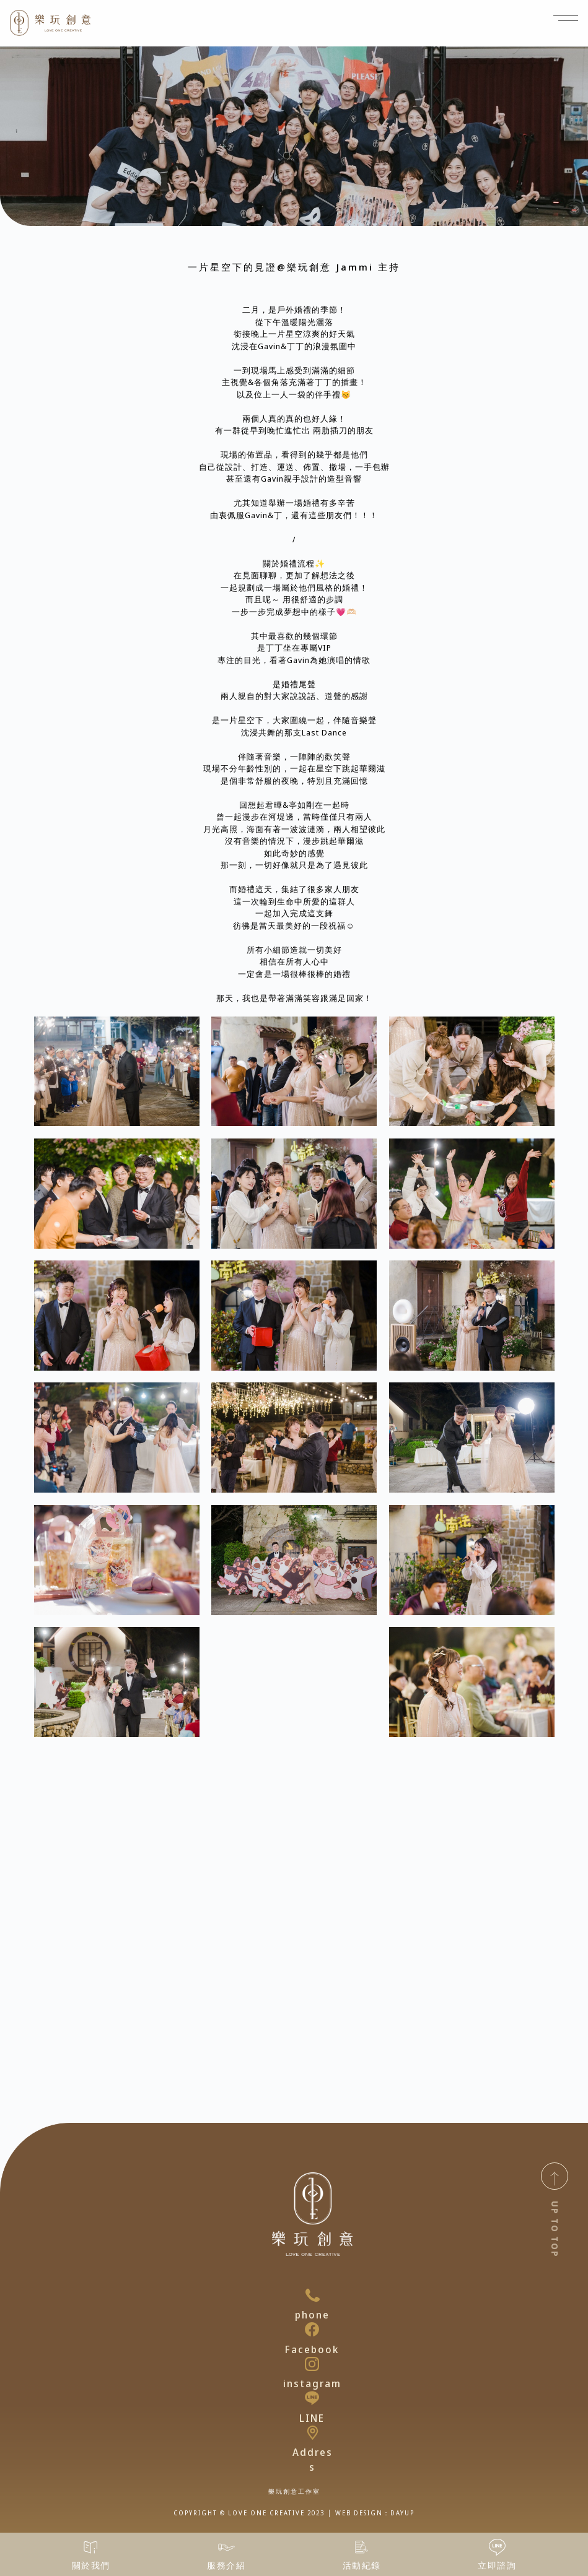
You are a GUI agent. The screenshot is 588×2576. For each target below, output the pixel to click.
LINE (312, 2418)
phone (312, 2315)
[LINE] (312, 2398)
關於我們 (91, 2565)
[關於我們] (90, 2547)
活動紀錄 (362, 2565)
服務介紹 (226, 2565)
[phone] (312, 2295)
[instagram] (312, 2364)
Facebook (312, 2349)
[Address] (312, 2433)
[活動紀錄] (361, 2547)
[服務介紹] (226, 2547)
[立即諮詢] (497, 2547)
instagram (312, 2383)
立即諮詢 (497, 2565)
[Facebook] (312, 2329)
